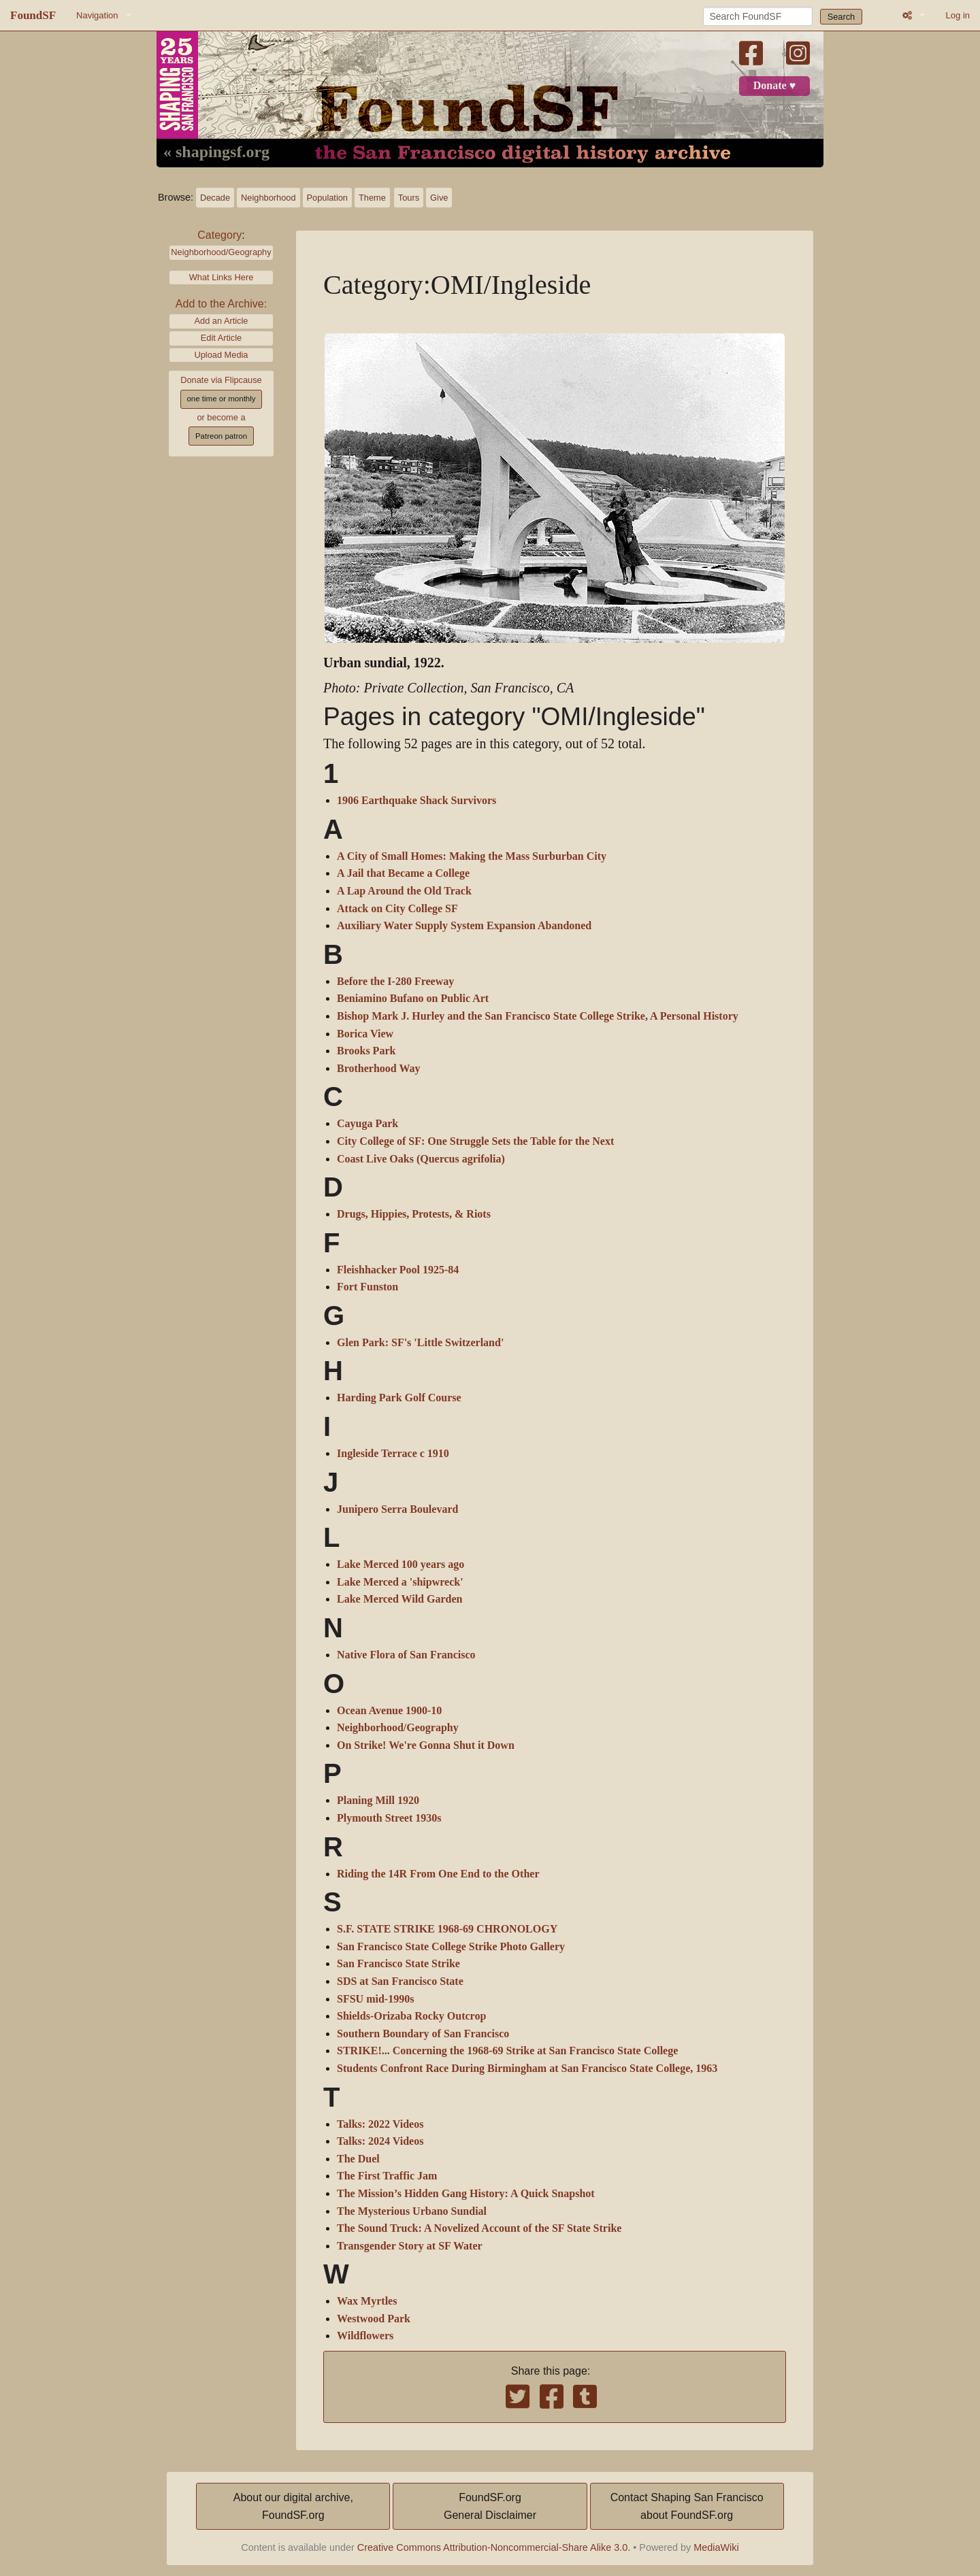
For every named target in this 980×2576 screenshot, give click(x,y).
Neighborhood (268, 198)
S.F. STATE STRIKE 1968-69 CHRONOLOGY (447, 1929)
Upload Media (221, 355)
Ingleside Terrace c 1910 (393, 1454)
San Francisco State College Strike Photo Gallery (451, 1947)
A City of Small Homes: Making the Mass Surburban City (471, 856)
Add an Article (221, 321)
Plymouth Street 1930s (389, 1818)
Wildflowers (365, 2336)
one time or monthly (220, 399)
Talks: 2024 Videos (380, 2141)
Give (439, 198)
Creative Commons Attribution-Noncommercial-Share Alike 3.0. (494, 2547)
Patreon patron (221, 436)
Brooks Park (366, 1051)
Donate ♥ (774, 86)
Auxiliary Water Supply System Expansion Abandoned (464, 926)
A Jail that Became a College (403, 873)
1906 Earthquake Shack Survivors (416, 800)
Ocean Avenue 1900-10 (389, 1711)
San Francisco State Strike (398, 1964)
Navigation (97, 15)
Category (219, 235)
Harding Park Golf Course (399, 1398)
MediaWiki (715, 2547)
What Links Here (221, 277)
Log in (958, 15)
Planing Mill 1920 (378, 1800)
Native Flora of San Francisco (406, 1655)
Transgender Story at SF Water (410, 2246)
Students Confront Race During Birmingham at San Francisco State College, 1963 (527, 2068)
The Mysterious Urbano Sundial (412, 2211)
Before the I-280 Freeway (395, 981)
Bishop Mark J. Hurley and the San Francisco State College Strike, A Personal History (537, 1016)
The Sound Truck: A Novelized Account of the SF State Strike (479, 2228)
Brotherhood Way (379, 1069)
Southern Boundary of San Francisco (423, 2034)
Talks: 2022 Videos (380, 2124)
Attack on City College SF (397, 909)
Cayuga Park (367, 1124)
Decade (215, 198)
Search (841, 17)
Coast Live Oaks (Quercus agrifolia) (421, 1159)
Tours (408, 198)
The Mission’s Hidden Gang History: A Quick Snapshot (466, 2194)
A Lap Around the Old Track (404, 891)
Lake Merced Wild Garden (399, 1599)
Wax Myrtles (367, 2301)
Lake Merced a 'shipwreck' (400, 1582)
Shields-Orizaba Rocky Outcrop (411, 2016)
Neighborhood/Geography (221, 252)
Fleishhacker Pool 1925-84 (398, 1270)
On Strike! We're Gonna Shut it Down (425, 1745)
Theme (372, 198)
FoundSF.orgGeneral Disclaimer (490, 2506)
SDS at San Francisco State (400, 1981)
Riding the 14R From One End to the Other (438, 1874)
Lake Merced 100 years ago (400, 1564)
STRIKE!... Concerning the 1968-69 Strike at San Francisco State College (507, 2051)
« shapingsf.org (216, 152)
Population (327, 198)
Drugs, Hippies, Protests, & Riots (414, 1214)
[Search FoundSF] (758, 16)
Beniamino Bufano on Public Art (413, 998)
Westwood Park (373, 2319)
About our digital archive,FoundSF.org (293, 2506)
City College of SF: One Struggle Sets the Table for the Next (475, 1141)
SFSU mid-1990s (375, 1999)
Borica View (365, 1034)
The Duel (358, 2159)
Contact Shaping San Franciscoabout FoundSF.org (687, 2506)
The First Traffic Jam (387, 2176)
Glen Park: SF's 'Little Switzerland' (420, 1343)
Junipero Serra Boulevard (397, 1509)
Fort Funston (367, 1287)
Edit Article (221, 338)
